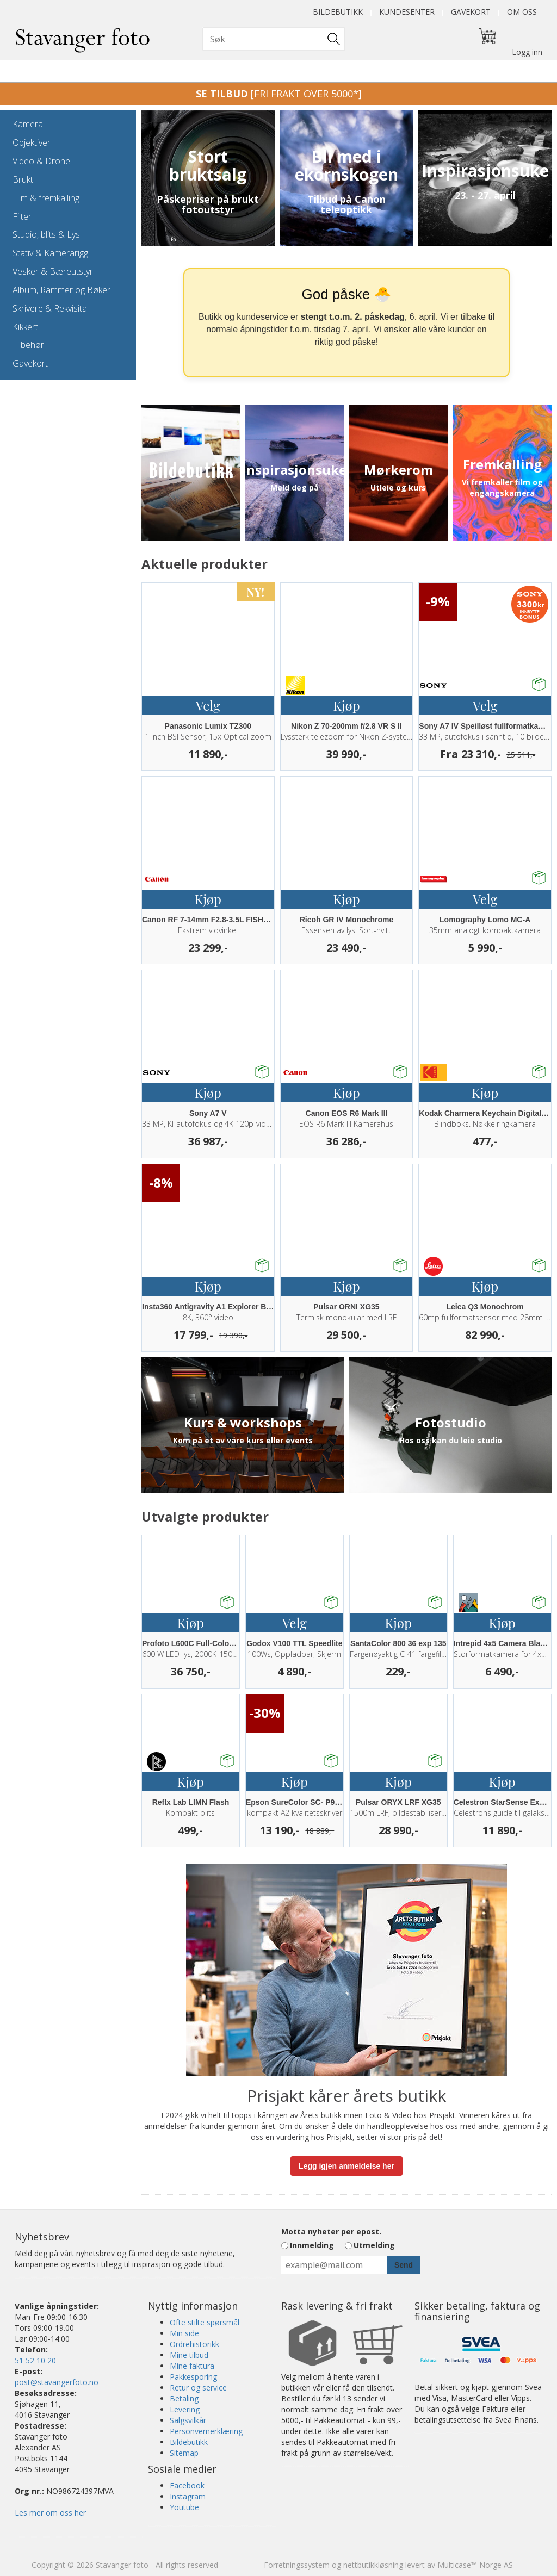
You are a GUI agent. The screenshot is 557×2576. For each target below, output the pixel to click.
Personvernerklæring (206, 2431)
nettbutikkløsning (373, 2565)
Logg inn (527, 52)
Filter (22, 216)
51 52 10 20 (35, 2360)
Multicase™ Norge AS (475, 2565)
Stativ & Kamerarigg (50, 253)
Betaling (184, 2398)
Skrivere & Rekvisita (50, 308)
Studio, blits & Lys (46, 234)
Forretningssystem (297, 2565)
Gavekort (471, 12)
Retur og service (198, 2387)
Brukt (23, 179)
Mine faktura (192, 2366)
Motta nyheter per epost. (331, 2231)
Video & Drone (41, 161)
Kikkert (25, 327)
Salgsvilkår (188, 2420)
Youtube (184, 2507)
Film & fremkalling (46, 198)
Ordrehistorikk (194, 2344)
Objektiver (32, 142)
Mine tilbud (189, 2355)
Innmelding (312, 2245)
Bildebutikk (338, 12)
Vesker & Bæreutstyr (53, 271)
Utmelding (374, 2245)
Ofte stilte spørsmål (204, 2322)
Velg (208, 705)
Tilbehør (28, 345)
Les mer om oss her (50, 2512)
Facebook (187, 2485)
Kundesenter (407, 12)
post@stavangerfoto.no (56, 2382)
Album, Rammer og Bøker (61, 290)
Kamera (28, 124)
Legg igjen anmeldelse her (346, 2166)
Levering (185, 2409)
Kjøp (346, 705)
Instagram (188, 2496)
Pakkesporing (193, 2377)
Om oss (522, 12)
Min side (184, 2333)
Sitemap (184, 2453)
